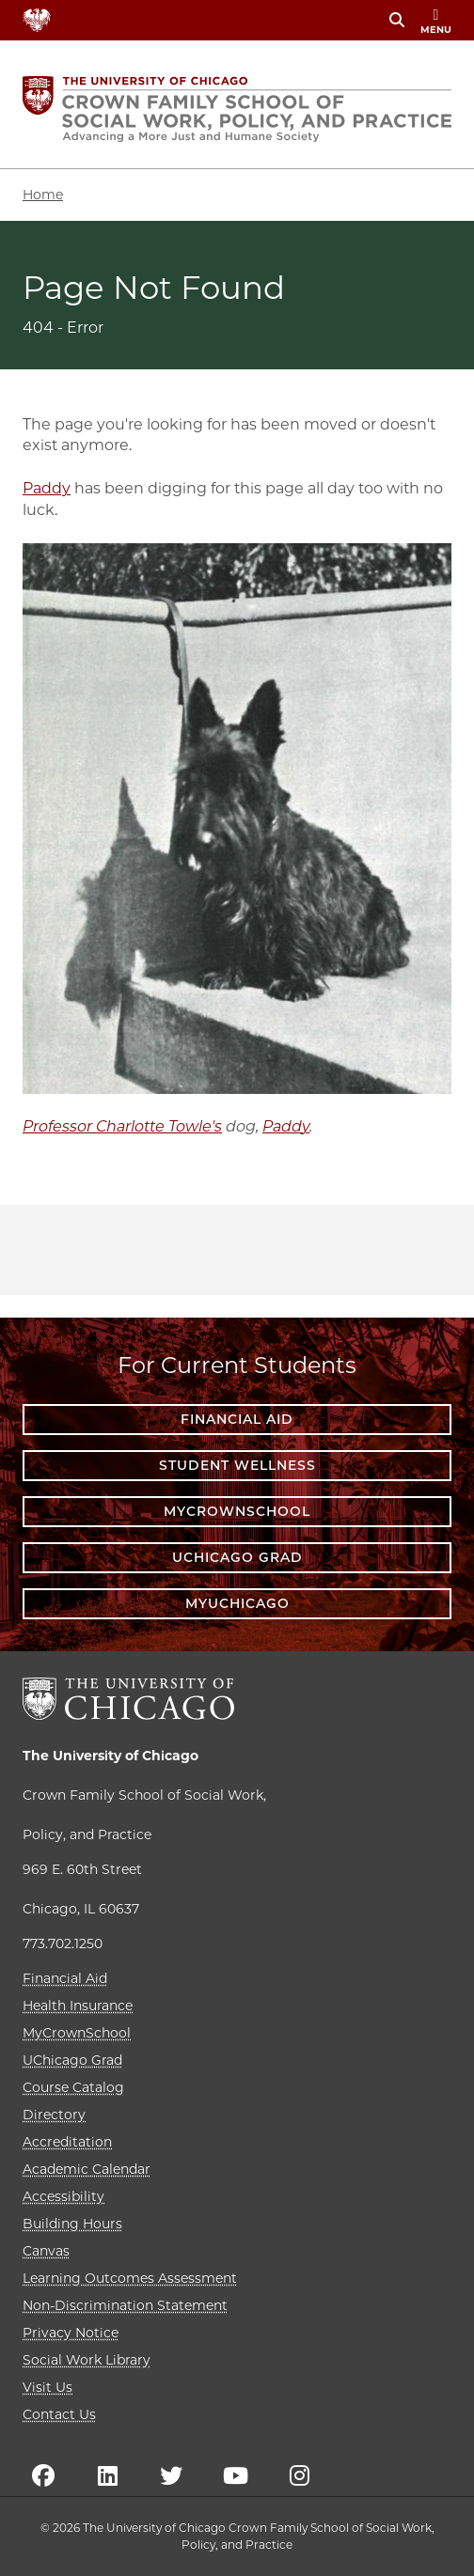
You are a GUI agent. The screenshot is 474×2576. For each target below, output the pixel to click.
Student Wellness (237, 1465)
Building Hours (72, 2223)
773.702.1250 (63, 1943)
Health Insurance (78, 2005)
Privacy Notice (70, 2332)
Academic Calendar (86, 2169)
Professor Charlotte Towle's (122, 1126)
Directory (54, 2114)
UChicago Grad (237, 1557)
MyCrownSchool (237, 1511)
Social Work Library (86, 2359)
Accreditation (67, 2141)
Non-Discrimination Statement (125, 2305)
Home (43, 194)
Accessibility (63, 2196)
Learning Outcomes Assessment (130, 2278)
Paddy (47, 488)
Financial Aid (237, 1419)
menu (435, 22)
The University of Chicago (110, 1755)
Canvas (46, 2250)
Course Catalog (73, 2087)
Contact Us (59, 2414)
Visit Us (47, 2387)
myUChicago (237, 1603)
